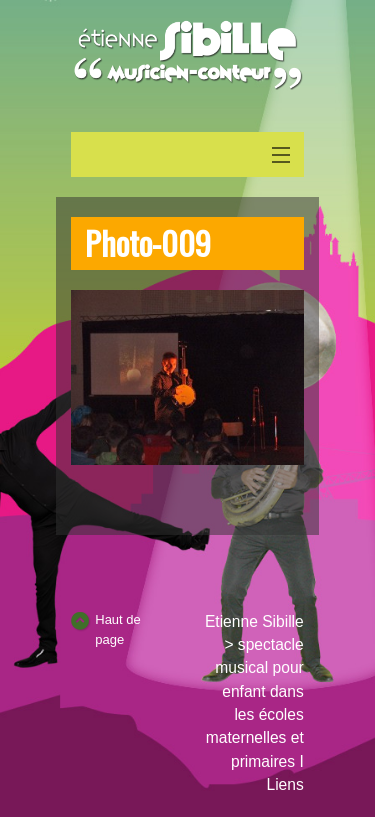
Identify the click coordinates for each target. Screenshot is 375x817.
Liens (284, 784)
